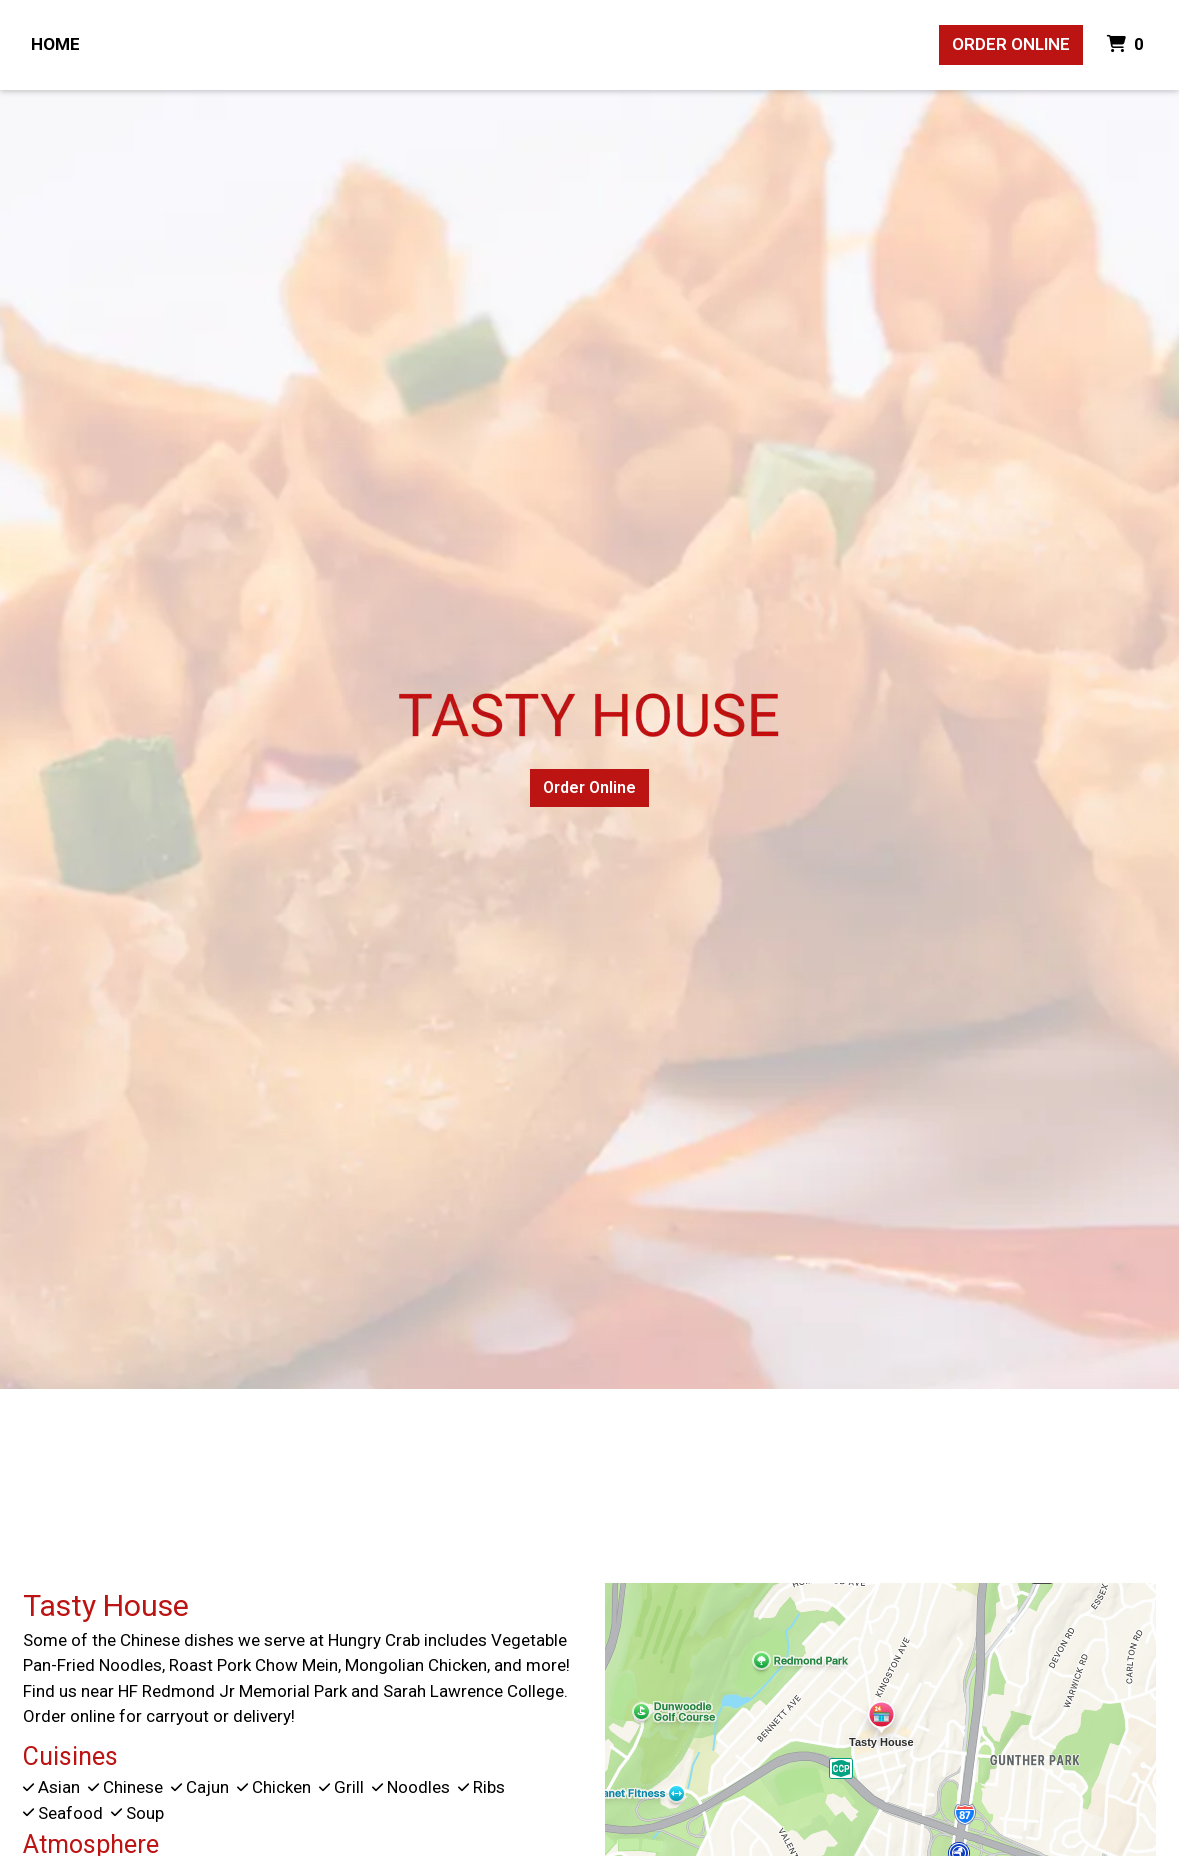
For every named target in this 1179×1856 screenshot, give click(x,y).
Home (55, 44)
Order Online (1011, 44)
